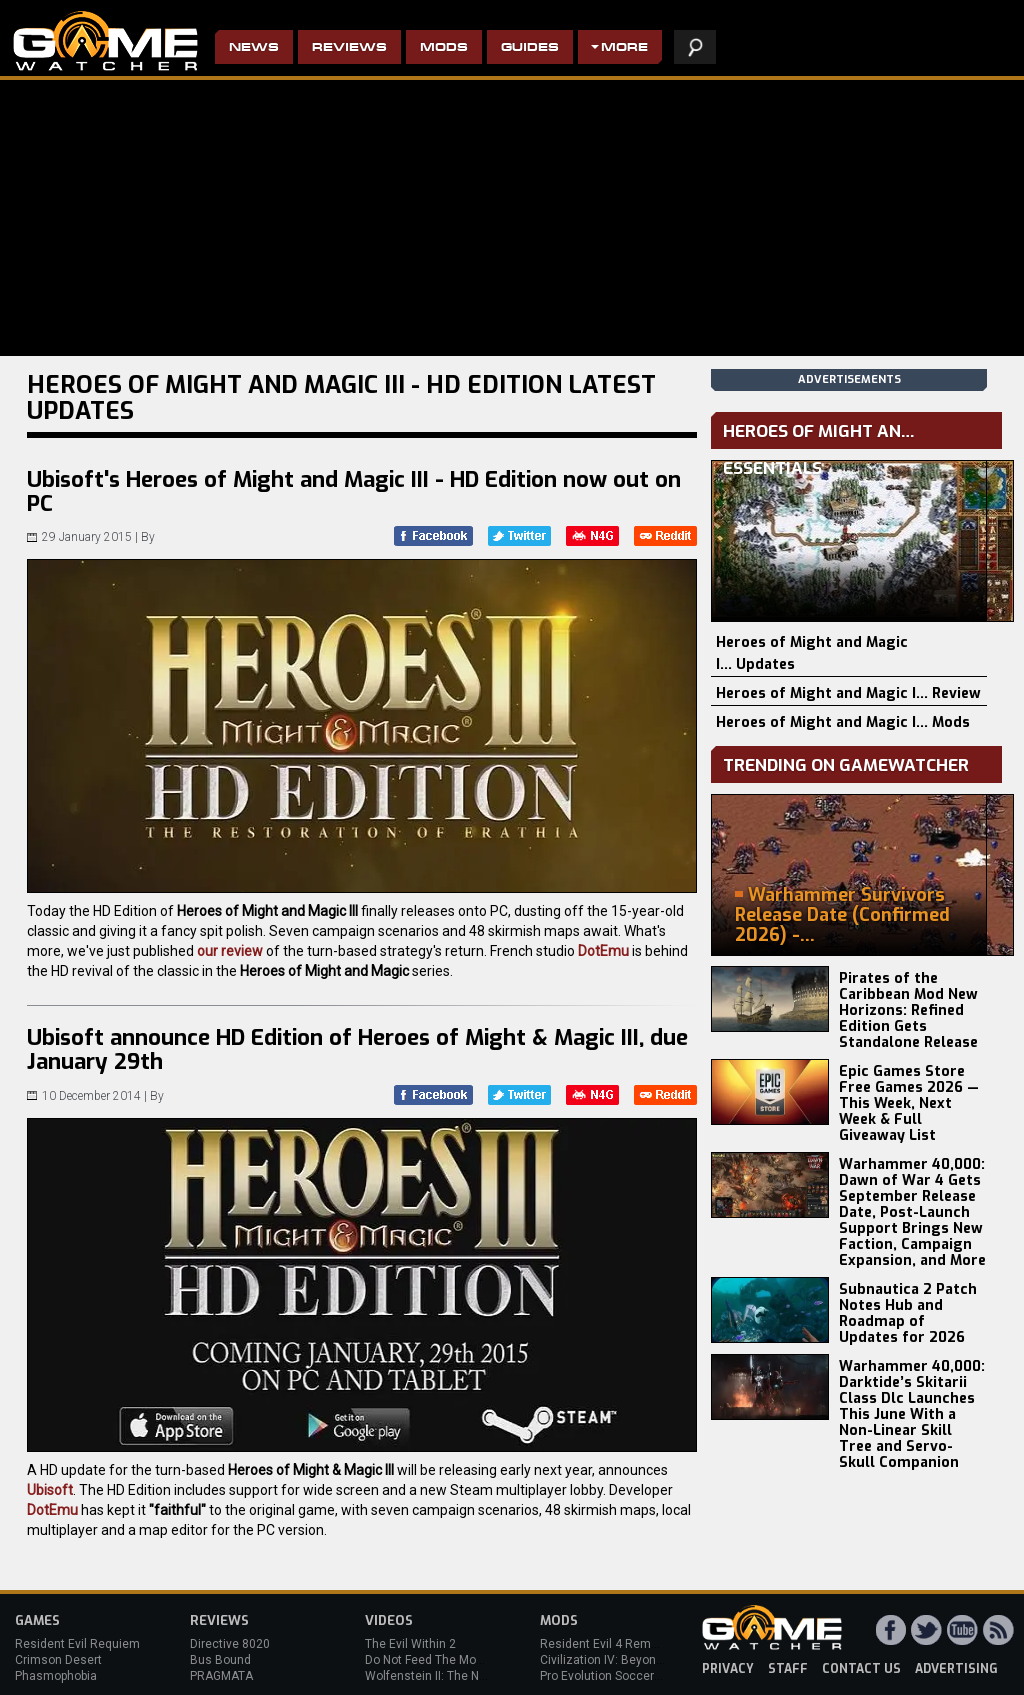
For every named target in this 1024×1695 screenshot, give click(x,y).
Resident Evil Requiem (77, 1644)
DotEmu (603, 951)
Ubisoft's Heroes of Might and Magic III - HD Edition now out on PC (354, 491)
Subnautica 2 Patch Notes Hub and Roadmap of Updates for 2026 (908, 1313)
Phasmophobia (56, 1676)
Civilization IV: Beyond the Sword (630, 1660)
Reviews (349, 48)
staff (788, 1669)
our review (230, 951)
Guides (530, 48)
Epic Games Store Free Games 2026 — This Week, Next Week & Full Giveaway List (909, 1103)
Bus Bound (220, 1660)
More (624, 48)
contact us (861, 1669)
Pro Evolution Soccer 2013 (612, 1676)
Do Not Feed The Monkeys (437, 1660)
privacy (728, 1669)
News (254, 48)
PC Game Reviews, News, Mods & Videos (105, 41)
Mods (444, 48)
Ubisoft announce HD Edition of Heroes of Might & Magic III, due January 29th (357, 1049)
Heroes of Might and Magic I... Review (848, 693)
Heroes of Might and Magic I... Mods (843, 722)
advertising (956, 1669)
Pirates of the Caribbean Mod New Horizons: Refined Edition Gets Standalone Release (908, 1010)
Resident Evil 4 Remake (605, 1644)
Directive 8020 (230, 1644)
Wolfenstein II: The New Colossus (458, 1676)
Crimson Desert (58, 1660)
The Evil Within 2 (410, 1644)
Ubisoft (50, 1490)
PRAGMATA (221, 1676)
